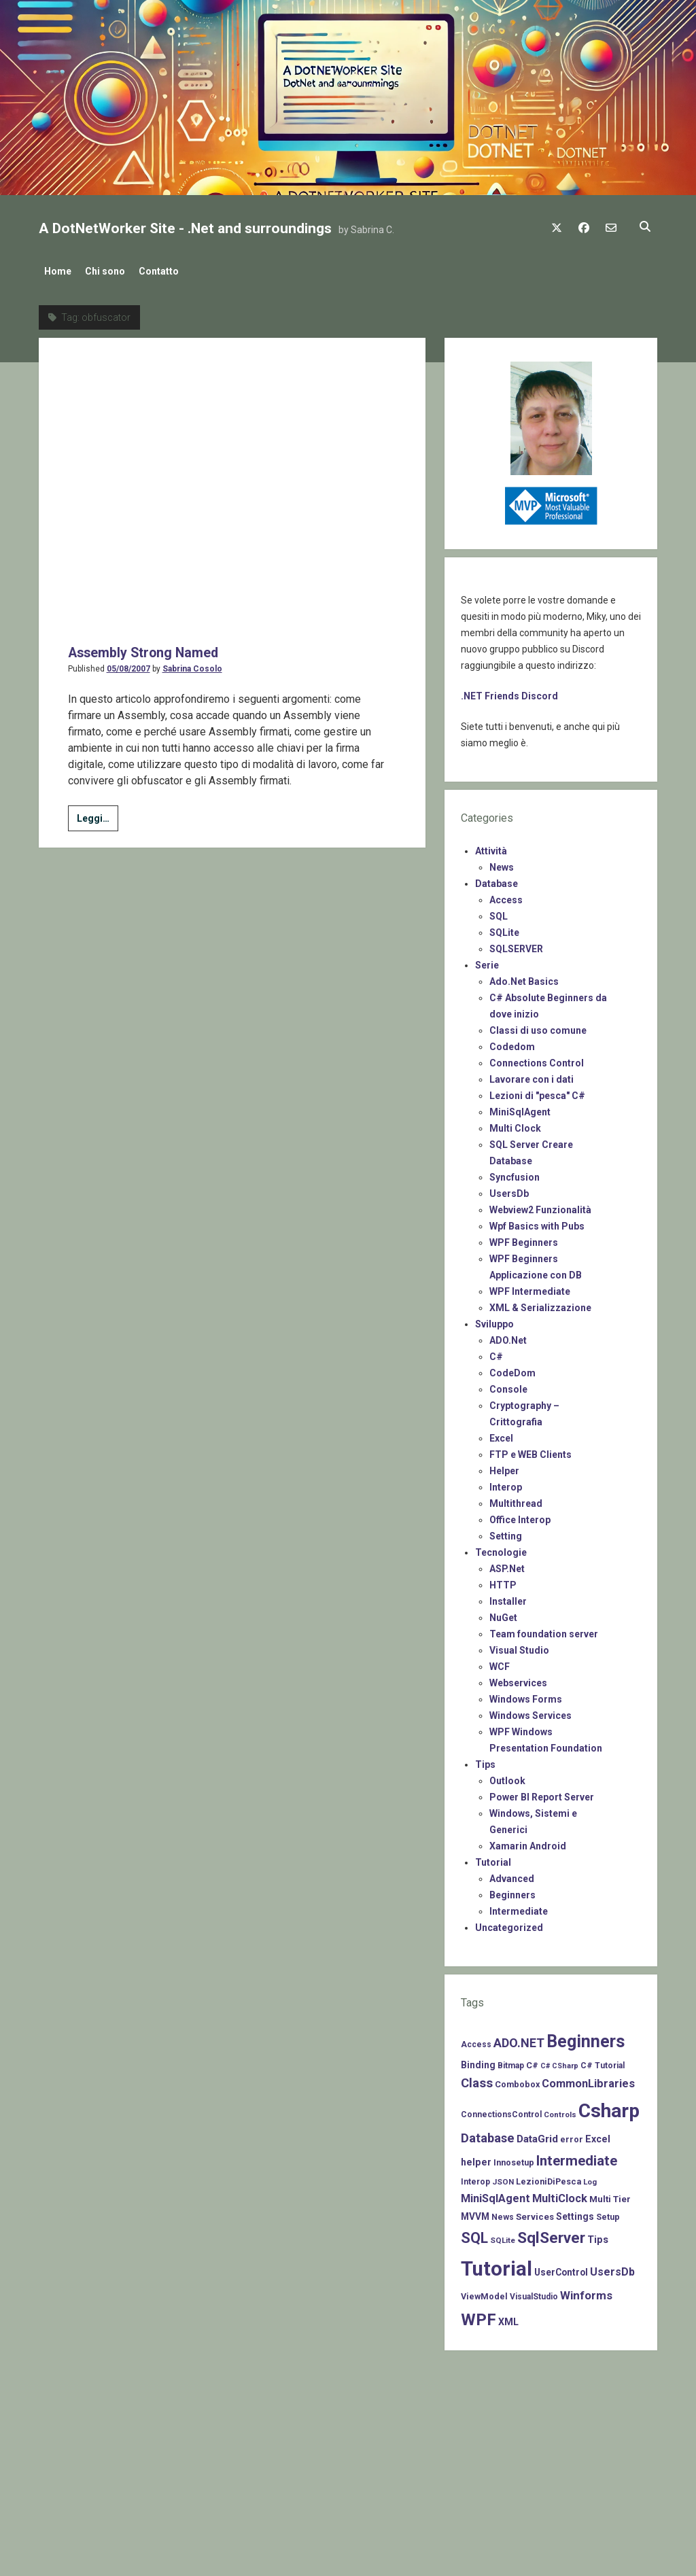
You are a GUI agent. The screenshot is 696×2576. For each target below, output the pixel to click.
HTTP (503, 1581)
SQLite (504, 928)
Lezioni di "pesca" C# (537, 1091)
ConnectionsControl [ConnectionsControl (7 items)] (501, 2110)
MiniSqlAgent (520, 1107)
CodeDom (512, 1368)
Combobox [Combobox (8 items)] (517, 2080)
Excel (501, 1434)
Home (57, 271)
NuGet (503, 1613)
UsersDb (509, 1189)
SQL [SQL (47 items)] (474, 2233)
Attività (491, 846)
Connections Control (536, 1059)
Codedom (512, 1042)
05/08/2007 (128, 378)
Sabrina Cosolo (192, 378)
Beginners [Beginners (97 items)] (585, 2037)
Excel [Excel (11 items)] (597, 2134)
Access (506, 895)
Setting (505, 1532)
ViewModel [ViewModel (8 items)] (484, 2292)
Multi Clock (515, 1124)
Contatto (172, 271)
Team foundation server (543, 1629)
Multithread (515, 1499)
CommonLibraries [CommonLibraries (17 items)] (588, 2079)
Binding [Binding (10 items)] (478, 2060)
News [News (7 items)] (502, 2213)
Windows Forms (525, 1695)
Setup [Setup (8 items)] (608, 2213)
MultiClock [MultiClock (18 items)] (559, 2194)
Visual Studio (519, 1646)
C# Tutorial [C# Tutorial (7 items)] (602, 2061)
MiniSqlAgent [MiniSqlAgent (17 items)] (495, 2194)
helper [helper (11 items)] (476, 2158)
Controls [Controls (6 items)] (560, 2110)
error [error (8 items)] (571, 2135)
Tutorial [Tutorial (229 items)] (496, 2264)
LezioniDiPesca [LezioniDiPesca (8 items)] (548, 2177)
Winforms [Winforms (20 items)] (586, 2291)
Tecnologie (501, 1548)
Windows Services (530, 1711)
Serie (487, 961)
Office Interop (520, 1515)
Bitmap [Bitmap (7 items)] (511, 2061)
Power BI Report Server (541, 1793)
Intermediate (518, 1907)
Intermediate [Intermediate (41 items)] (576, 2156)
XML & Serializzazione (540, 1303)
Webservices (518, 1678)
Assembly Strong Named (149, 362)
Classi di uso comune (538, 1026)
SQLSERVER (516, 944)
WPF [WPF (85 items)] (478, 2315)
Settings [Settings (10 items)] (575, 2212)
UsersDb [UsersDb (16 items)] (612, 2267)
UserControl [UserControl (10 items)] (561, 2268)
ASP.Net (507, 1564)
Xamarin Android (527, 1842)
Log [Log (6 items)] (590, 2177)
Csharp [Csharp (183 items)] (609, 2106)
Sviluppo (494, 1320)
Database (496, 879)
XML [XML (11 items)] (508, 2317)
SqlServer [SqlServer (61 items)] (551, 2234)
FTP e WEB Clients (530, 1450)
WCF (499, 1662)
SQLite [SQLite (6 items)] (502, 2236)
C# (496, 1352)
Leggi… (97, 530)
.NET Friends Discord (509, 691)
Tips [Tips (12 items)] (597, 2235)
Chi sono (112, 271)
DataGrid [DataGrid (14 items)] (537, 2135)
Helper (504, 1466)
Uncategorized (509, 1923)
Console (508, 1385)
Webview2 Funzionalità (540, 1205)
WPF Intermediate (529, 1287)
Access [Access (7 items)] (476, 2040)
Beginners (512, 1890)
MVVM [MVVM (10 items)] (475, 2212)
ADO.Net (508, 1336)
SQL (498, 912)
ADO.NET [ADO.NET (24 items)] (518, 2039)
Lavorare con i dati (531, 1075)
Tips (485, 1760)
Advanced (511, 1874)
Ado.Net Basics (524, 977)
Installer (508, 1597)
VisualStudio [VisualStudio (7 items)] (534, 2292)
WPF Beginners (523, 1238)
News (501, 863)
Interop (505, 1483)
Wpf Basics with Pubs (537, 1222)
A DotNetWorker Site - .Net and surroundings (185, 228)
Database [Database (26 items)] (488, 2134)
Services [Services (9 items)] (535, 2213)
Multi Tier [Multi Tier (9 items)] (610, 2195)
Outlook (507, 1776)
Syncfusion (514, 1173)
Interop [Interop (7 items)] (475, 2177)
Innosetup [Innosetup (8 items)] (513, 2158)
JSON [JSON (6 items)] (503, 2177)
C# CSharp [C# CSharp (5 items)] (559, 2061)
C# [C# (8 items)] (532, 2061)
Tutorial (493, 1858)
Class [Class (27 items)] (477, 2079)
